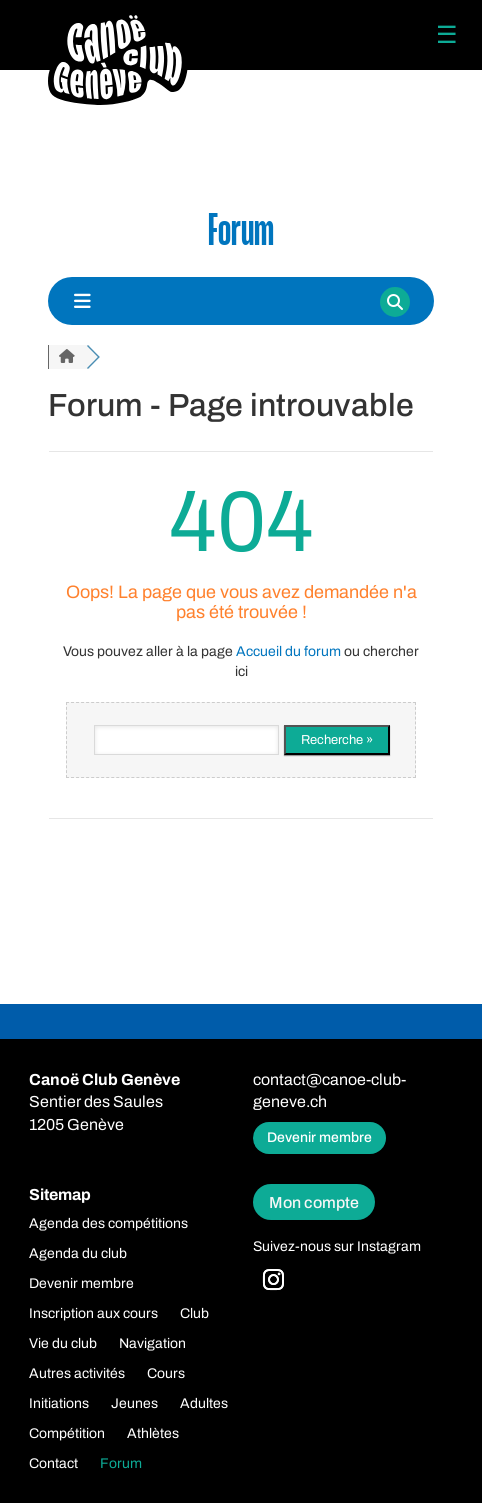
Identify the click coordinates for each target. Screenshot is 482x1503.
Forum (121, 1464)
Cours (166, 1374)
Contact (53, 1464)
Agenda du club (78, 1254)
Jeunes (134, 1404)
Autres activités (77, 1374)
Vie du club (63, 1344)
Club (194, 1314)
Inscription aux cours (93, 1314)
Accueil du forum (288, 651)
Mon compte (314, 1202)
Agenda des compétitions (108, 1224)
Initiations (59, 1404)
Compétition (67, 1434)
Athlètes (153, 1434)
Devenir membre (319, 1137)
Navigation (152, 1344)
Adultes (204, 1404)
